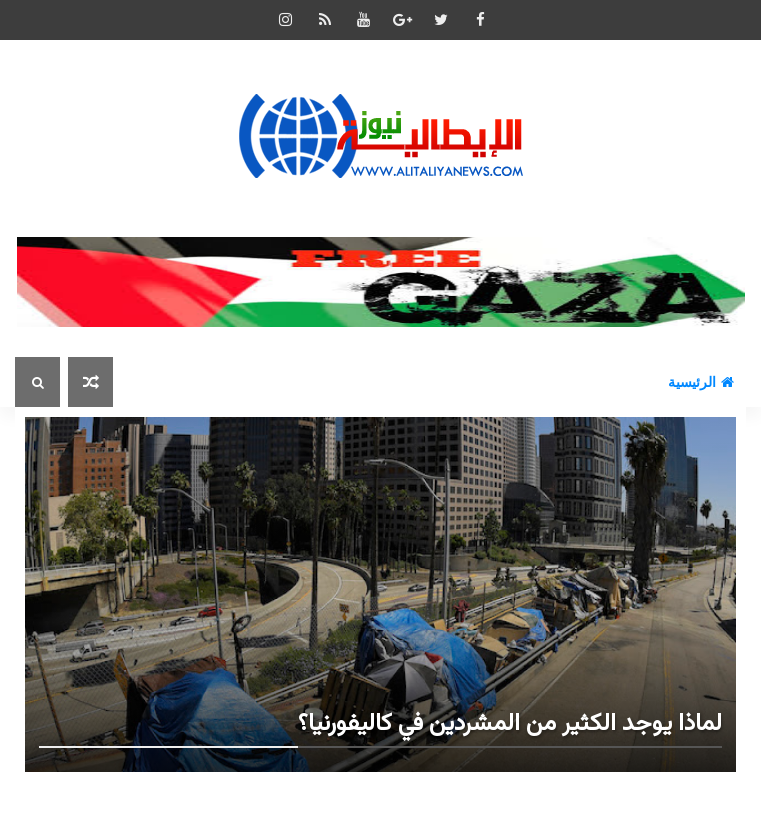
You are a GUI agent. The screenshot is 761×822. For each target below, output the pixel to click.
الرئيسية (701, 382)
